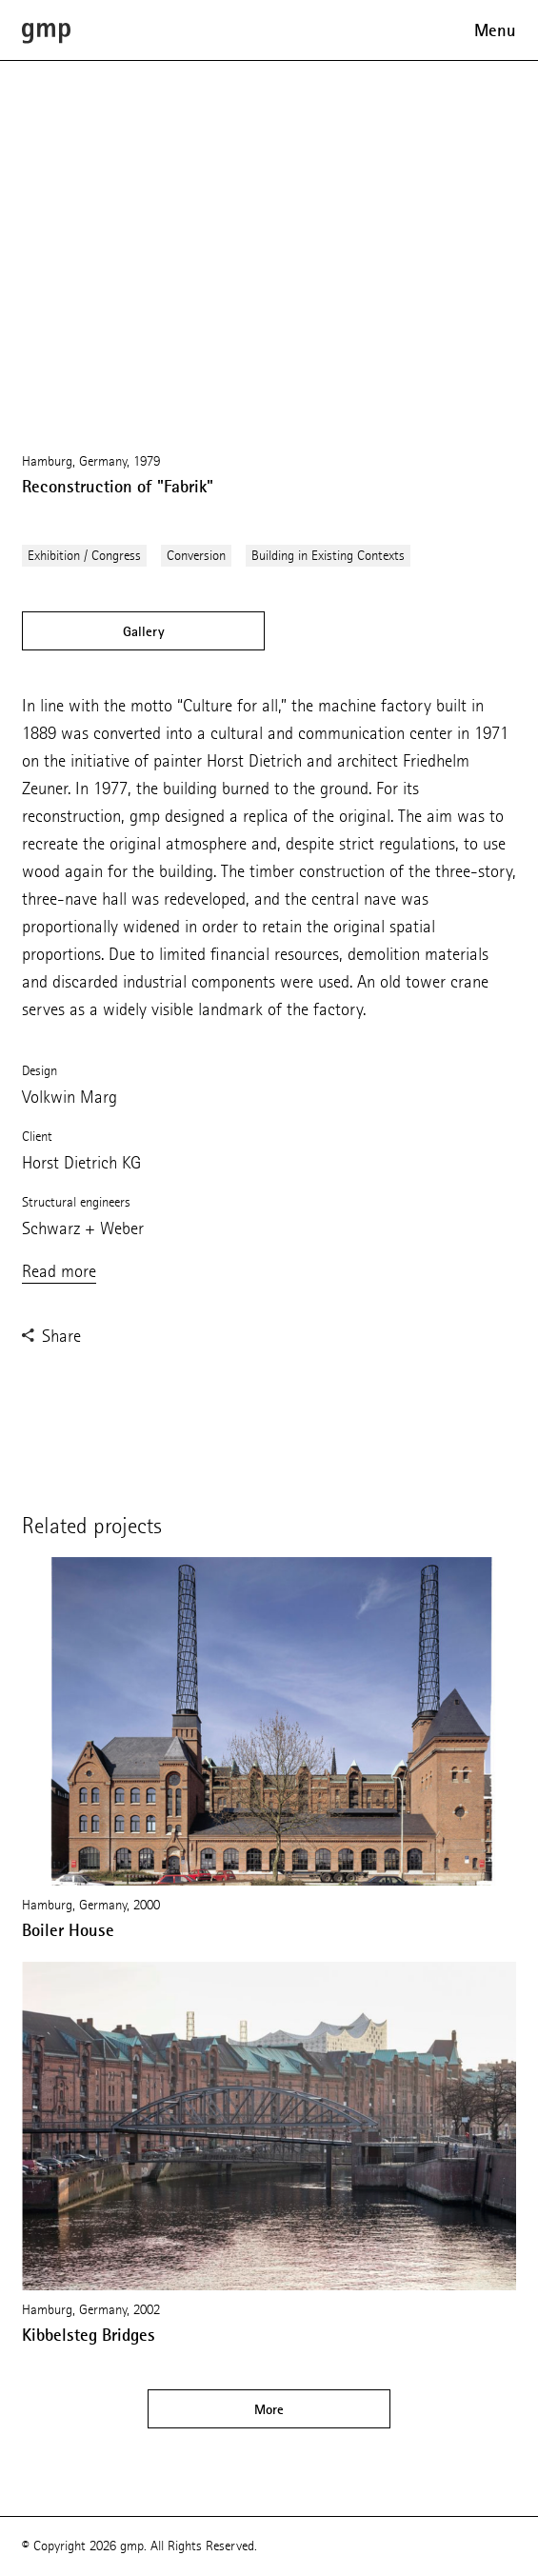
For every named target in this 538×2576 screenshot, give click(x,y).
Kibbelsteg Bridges (88, 2335)
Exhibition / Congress (84, 556)
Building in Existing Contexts (328, 556)
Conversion (196, 556)
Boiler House (68, 1930)
